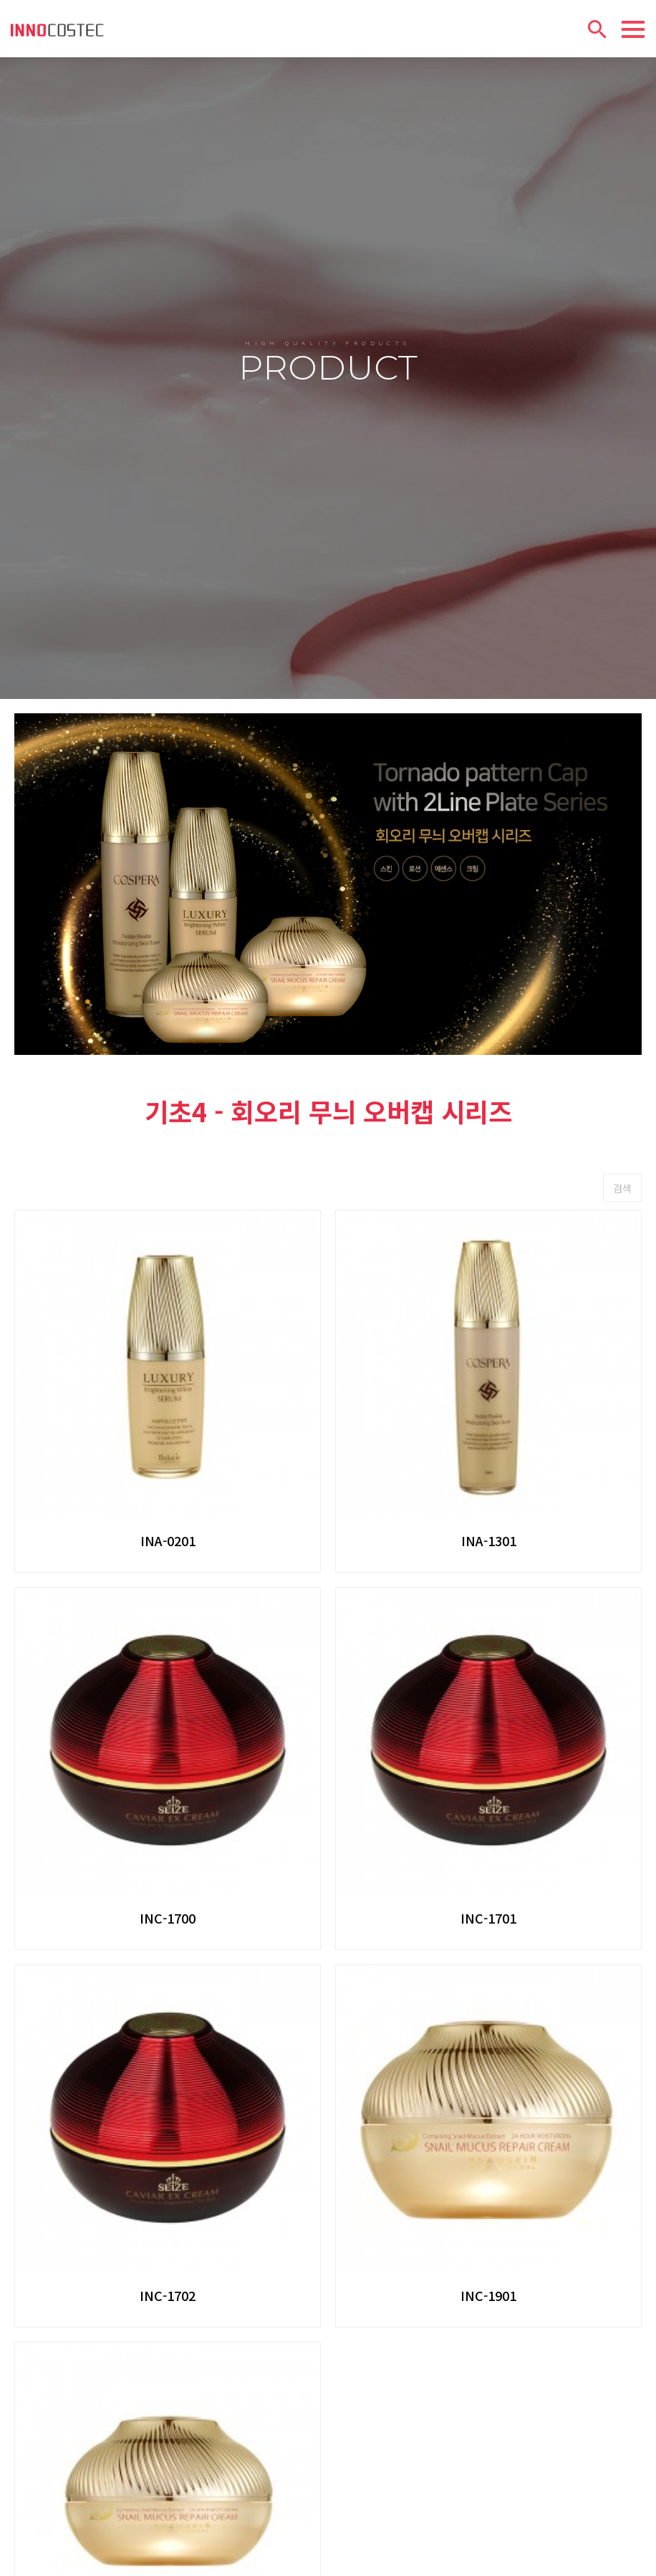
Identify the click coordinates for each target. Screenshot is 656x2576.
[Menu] (633, 29)
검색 (622, 1089)
